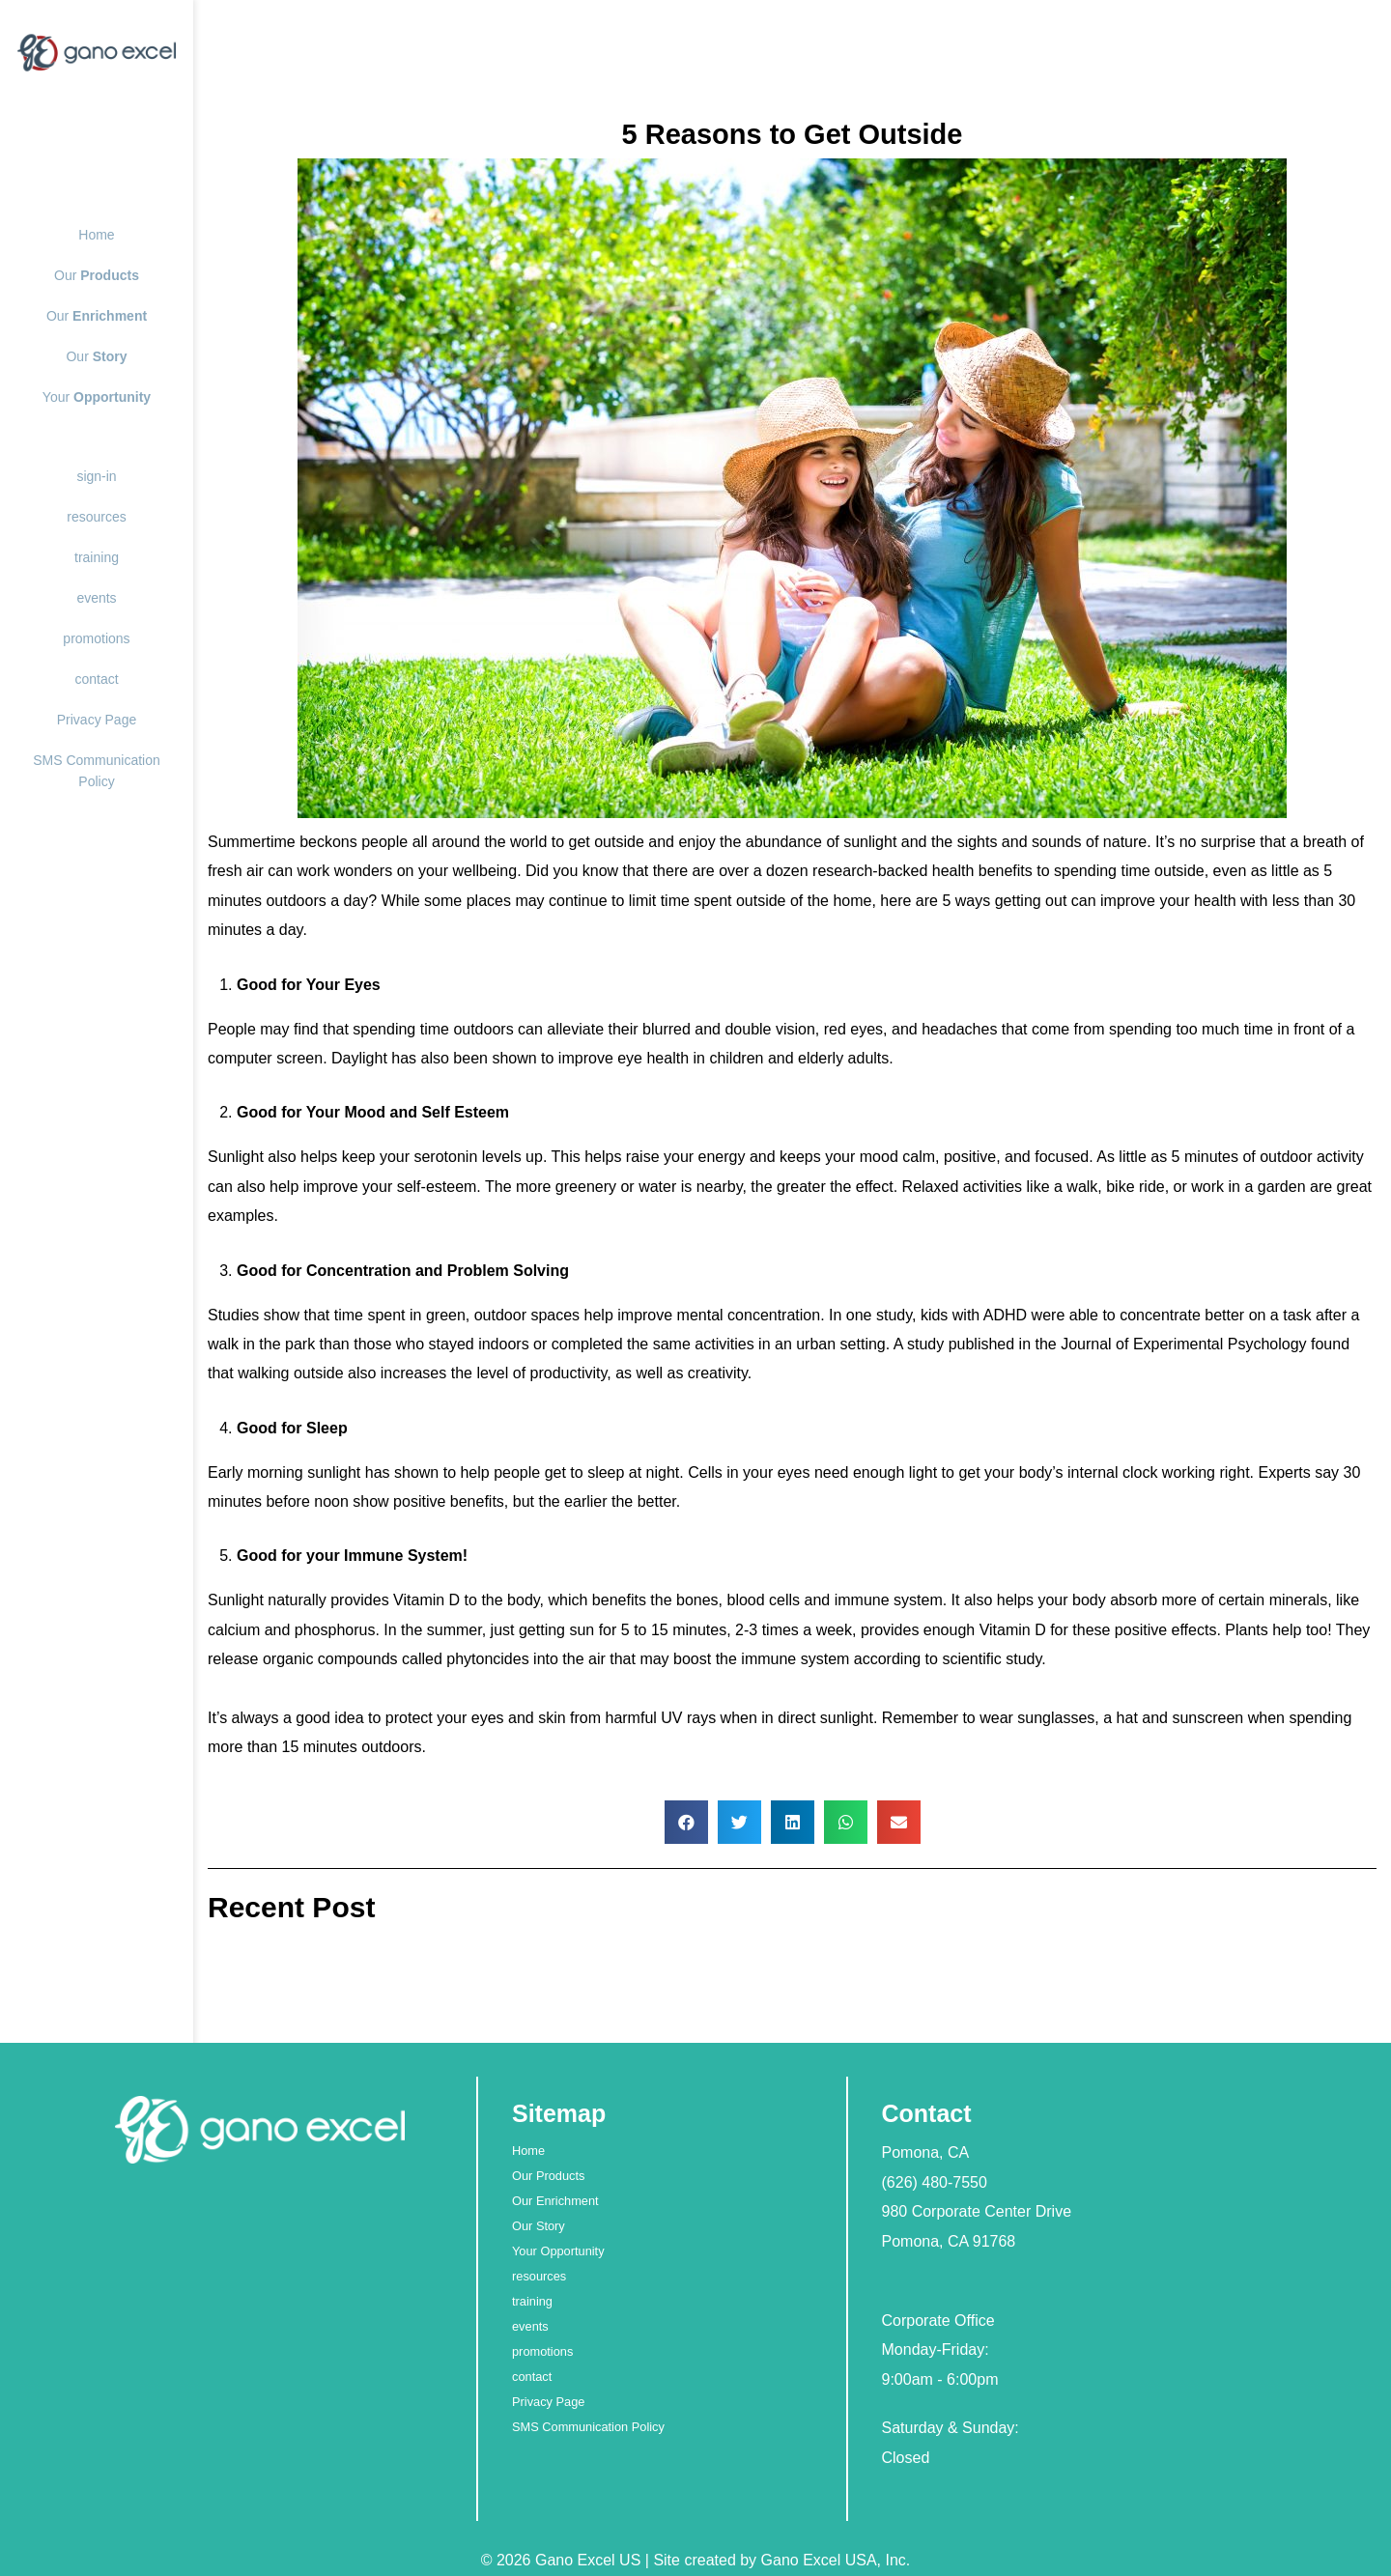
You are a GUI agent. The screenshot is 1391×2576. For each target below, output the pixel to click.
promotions (96, 638)
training (96, 557)
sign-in (96, 476)
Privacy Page (96, 719)
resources (96, 516)
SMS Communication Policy (588, 2427)
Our (96, 275)
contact (96, 679)
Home (96, 234)
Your (97, 397)
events (96, 598)
